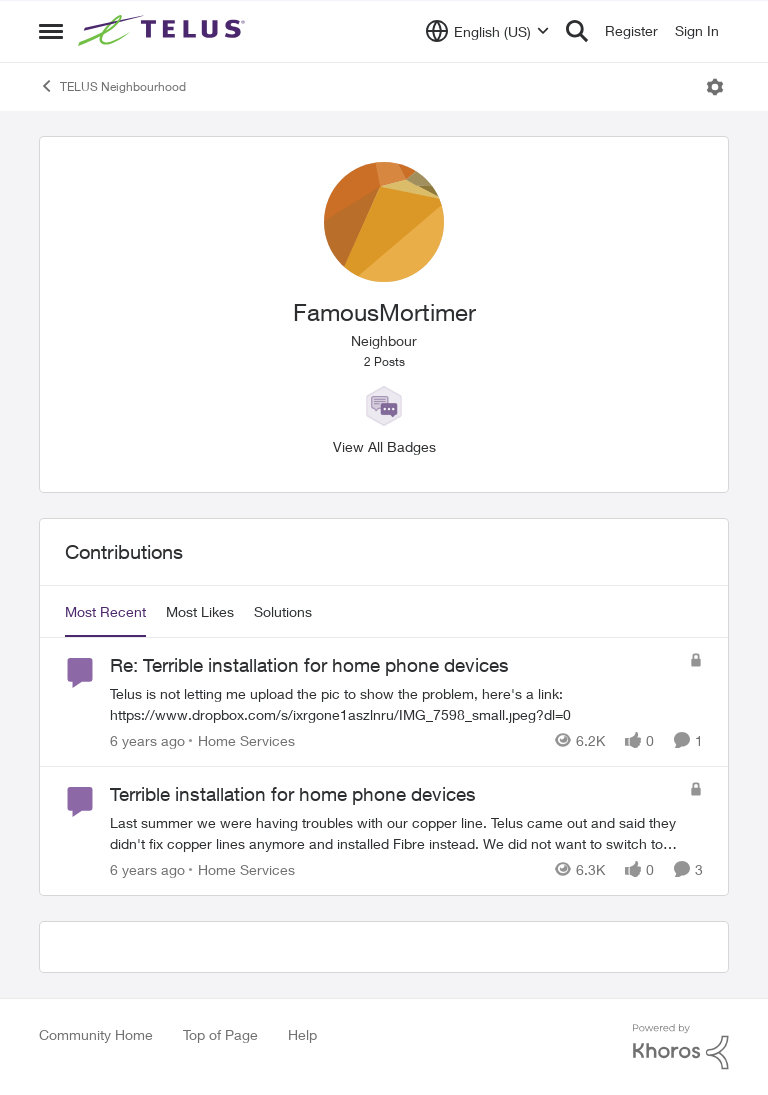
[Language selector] (487, 31)
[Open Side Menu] (51, 31)
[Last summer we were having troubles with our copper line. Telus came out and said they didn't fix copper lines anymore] (394, 833)
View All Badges (384, 446)
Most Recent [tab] (105, 611)
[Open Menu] (715, 87)
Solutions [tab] (283, 611)
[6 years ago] (147, 740)
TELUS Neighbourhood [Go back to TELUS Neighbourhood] (112, 86)
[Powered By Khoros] (681, 1047)
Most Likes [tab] (200, 611)
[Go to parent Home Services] (242, 740)
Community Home (96, 1034)
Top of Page (220, 1034)
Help (302, 1034)
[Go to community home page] (164, 31)
